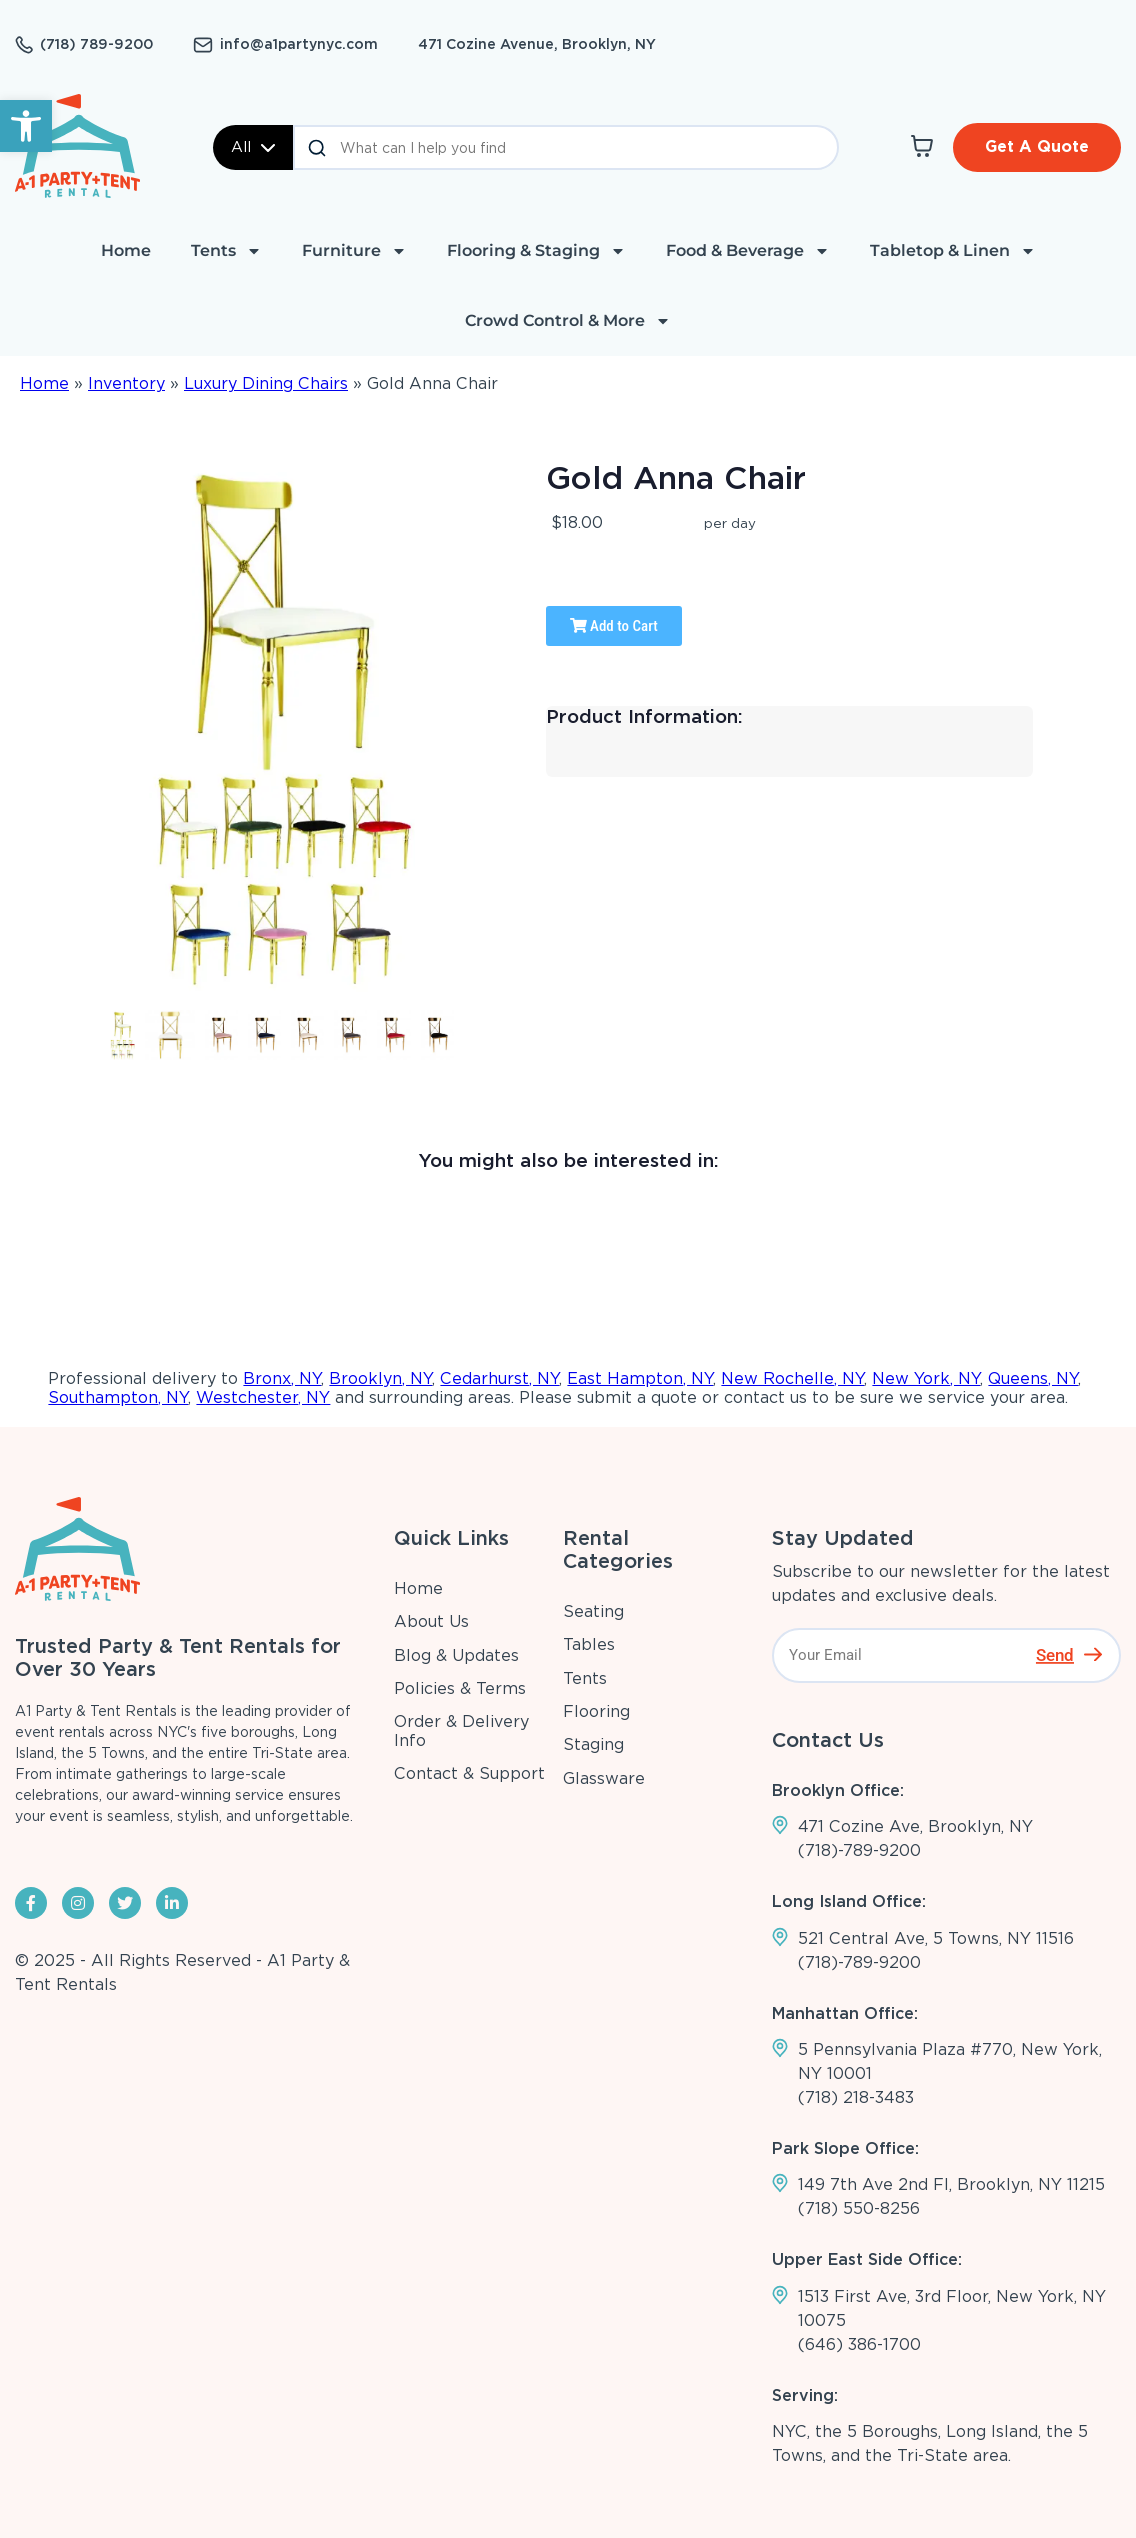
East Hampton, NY (640, 1378)
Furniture (354, 251)
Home (126, 250)
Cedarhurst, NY (499, 1378)
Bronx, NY (282, 1378)
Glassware (604, 1778)
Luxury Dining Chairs (266, 383)
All (253, 147)
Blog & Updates (456, 1655)
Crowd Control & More (568, 321)
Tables (589, 1644)
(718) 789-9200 (96, 44)
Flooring (596, 1711)
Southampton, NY (118, 1397)
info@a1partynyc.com (299, 44)
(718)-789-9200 (859, 1850)
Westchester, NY (263, 1397)
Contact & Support (469, 1773)
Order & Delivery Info (461, 1730)
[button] (26, 126)
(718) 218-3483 (856, 2097)
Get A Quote (1037, 146)
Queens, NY (1033, 1378)
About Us (431, 1621)
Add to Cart (614, 626)
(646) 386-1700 (859, 2344)
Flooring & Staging (536, 251)
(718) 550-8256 (859, 2208)
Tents (226, 251)
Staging (593, 1744)
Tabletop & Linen (953, 251)
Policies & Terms (460, 1688)
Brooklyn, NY (380, 1378)
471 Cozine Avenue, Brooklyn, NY (537, 44)
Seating (593, 1611)
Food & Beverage (748, 251)
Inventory (126, 383)
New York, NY (926, 1378)
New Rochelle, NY (792, 1378)
